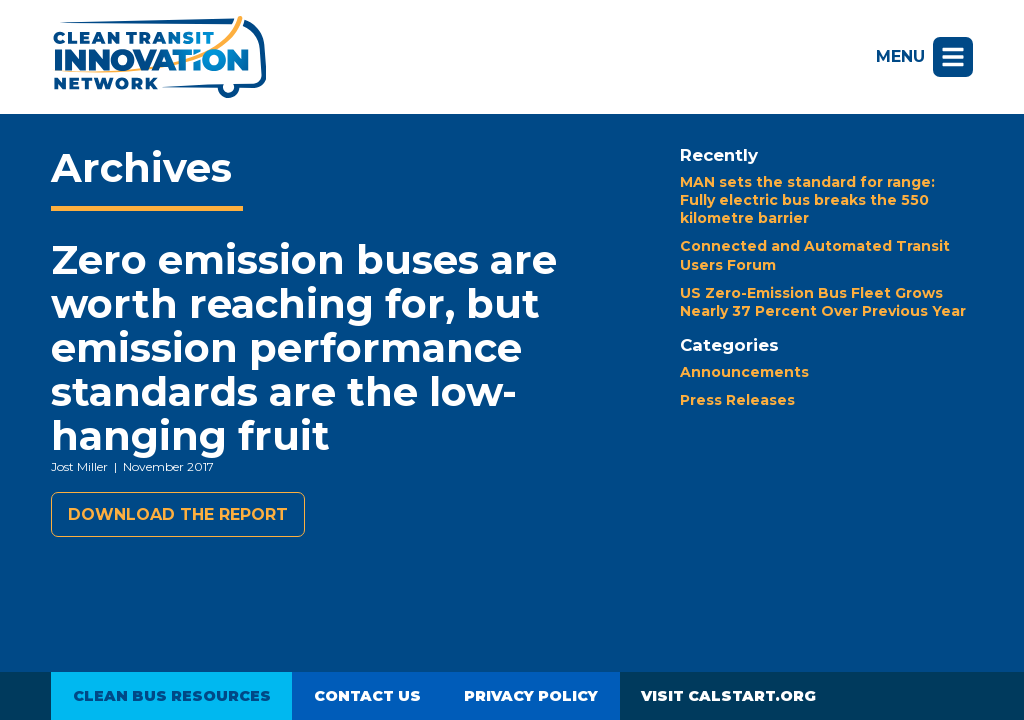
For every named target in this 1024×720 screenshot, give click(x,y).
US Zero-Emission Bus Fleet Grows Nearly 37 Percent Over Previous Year (823, 302)
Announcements (744, 372)
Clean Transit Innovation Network (158, 57)
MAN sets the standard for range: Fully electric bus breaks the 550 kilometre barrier (807, 200)
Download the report (178, 514)
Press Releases (737, 400)
